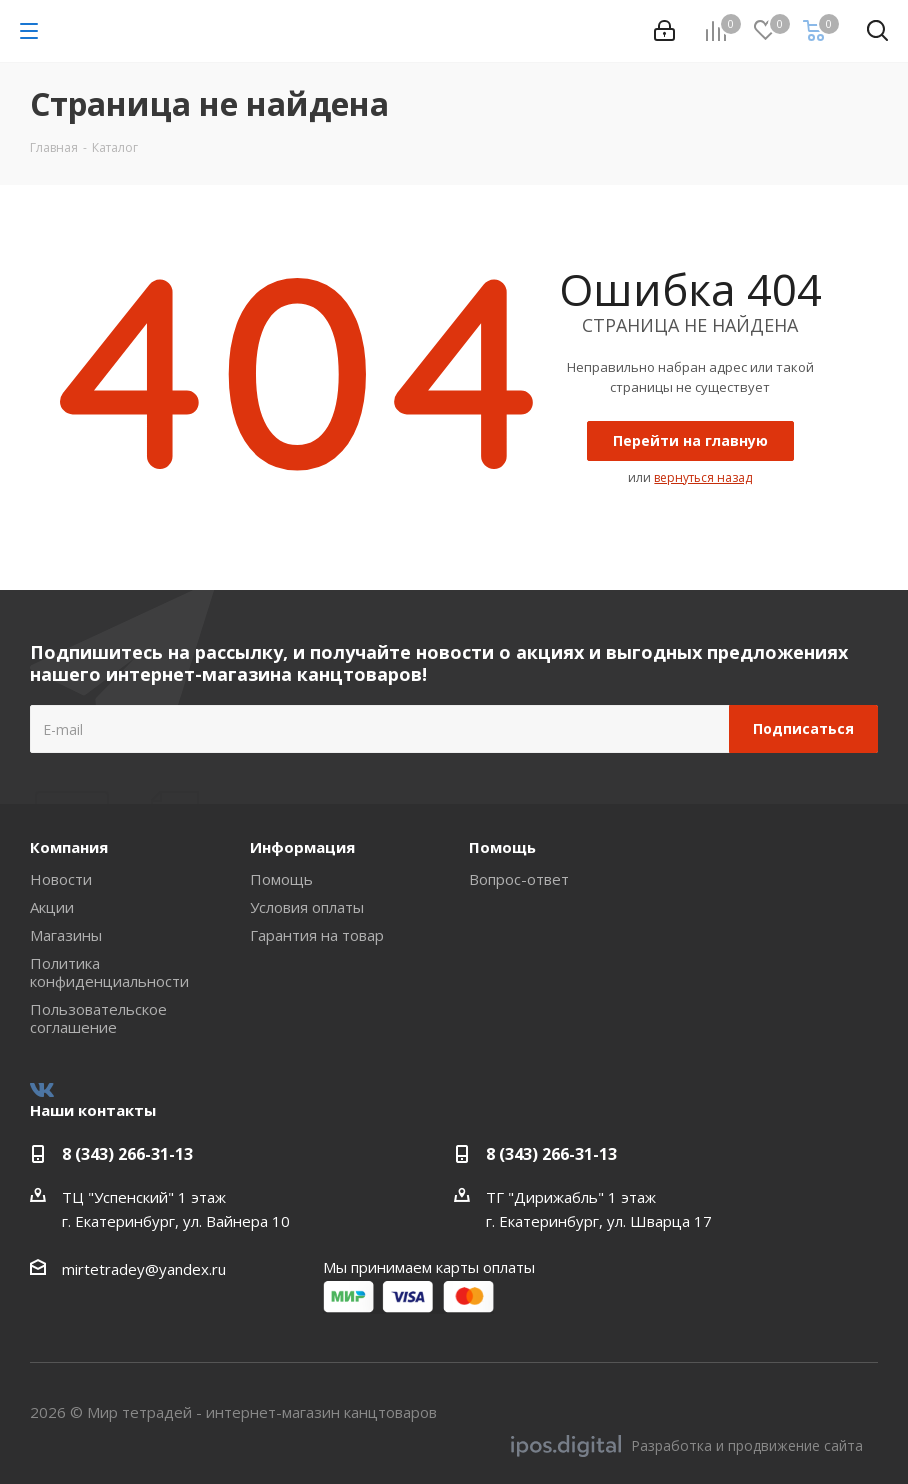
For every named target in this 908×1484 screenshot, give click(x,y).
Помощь (281, 879)
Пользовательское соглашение (98, 1018)
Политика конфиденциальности (109, 972)
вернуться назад (703, 477)
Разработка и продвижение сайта (687, 1446)
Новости (61, 879)
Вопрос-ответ (519, 879)
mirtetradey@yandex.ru (144, 1269)
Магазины (66, 935)
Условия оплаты (307, 907)
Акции (52, 907)
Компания (69, 847)
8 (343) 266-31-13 (127, 1154)
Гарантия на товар (317, 935)
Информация (302, 847)
